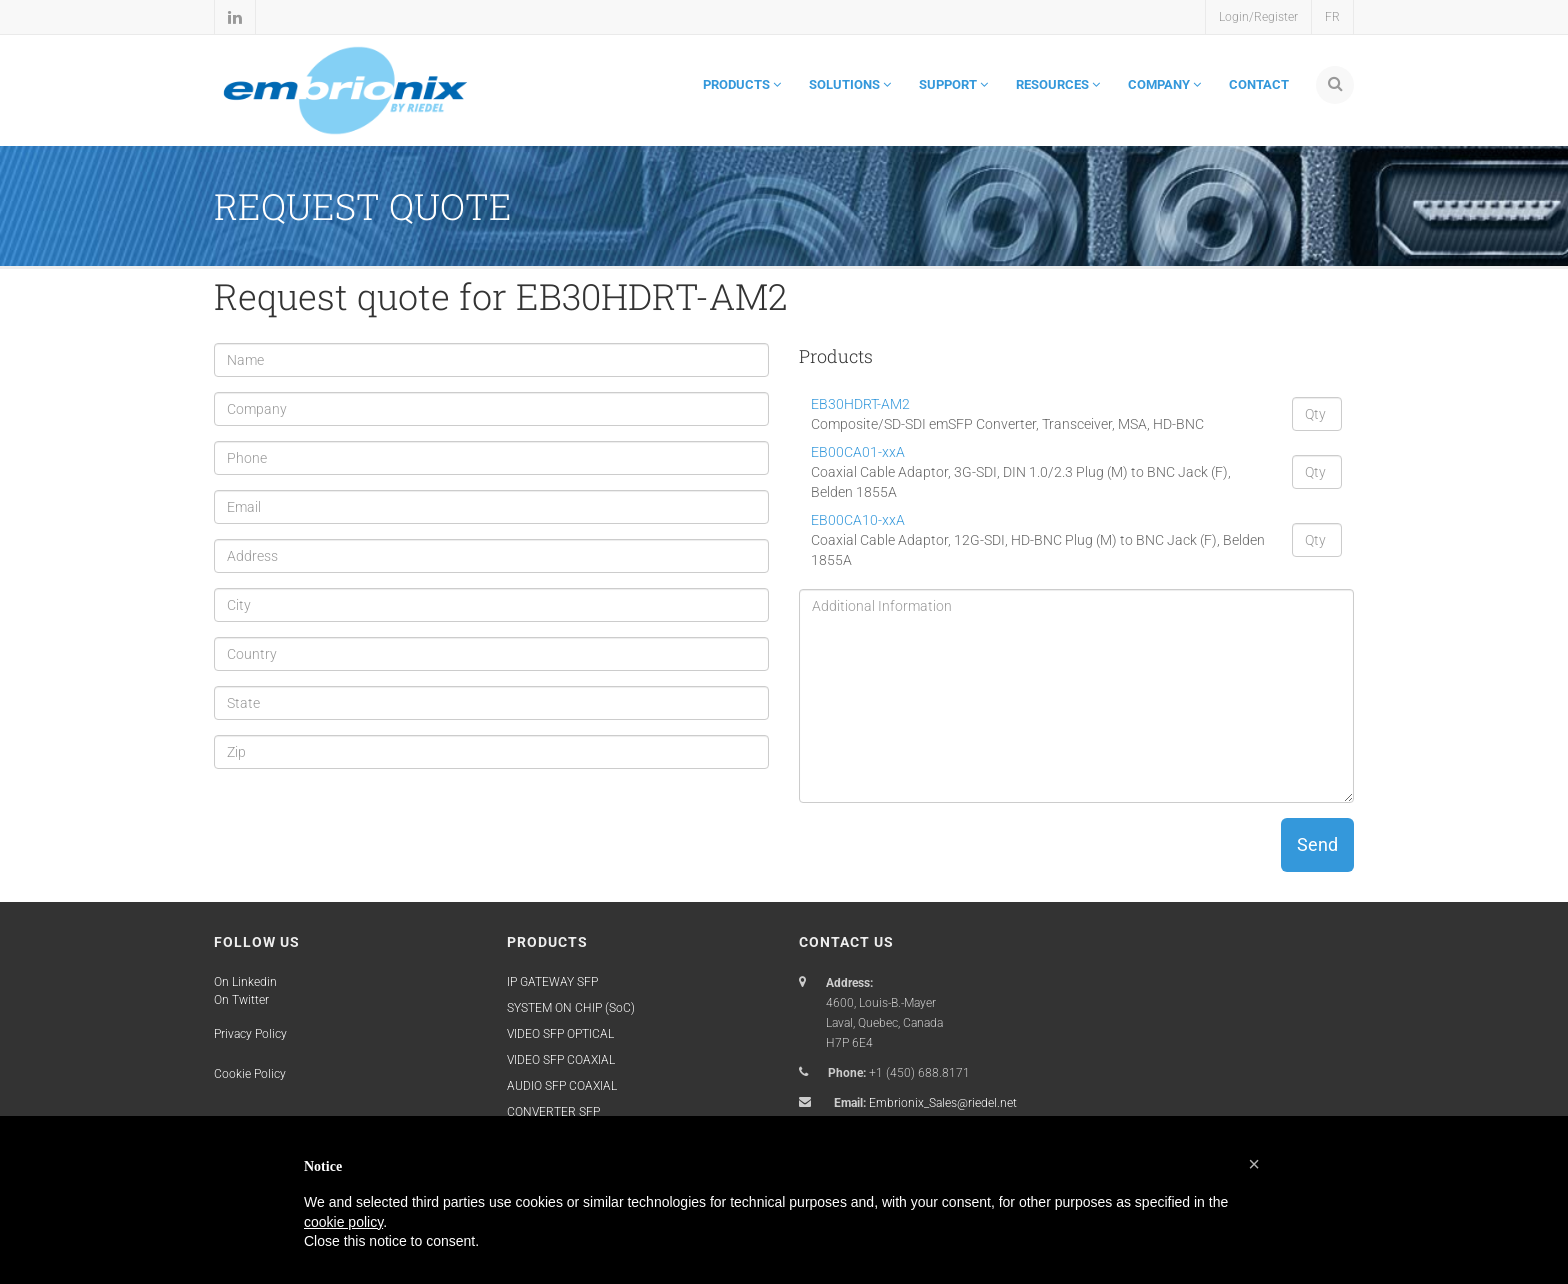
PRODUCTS (742, 84)
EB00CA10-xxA (858, 520)
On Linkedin (245, 982)
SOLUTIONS (850, 84)
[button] (1254, 1164)
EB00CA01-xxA (858, 452)
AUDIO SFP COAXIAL (562, 1086)
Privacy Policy (250, 1034)
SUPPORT (953, 84)
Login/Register (1258, 17)
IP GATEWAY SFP (552, 982)
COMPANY (1164, 84)
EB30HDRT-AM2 (860, 404)
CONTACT (1259, 84)
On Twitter (241, 1000)
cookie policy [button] (343, 1222)
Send (1317, 844)
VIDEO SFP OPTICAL (560, 1034)
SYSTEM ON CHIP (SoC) (571, 1008)
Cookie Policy (250, 1074)
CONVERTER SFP (553, 1112)
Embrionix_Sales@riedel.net (943, 1103)
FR (1332, 17)
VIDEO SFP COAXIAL (561, 1060)
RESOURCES (1058, 84)
